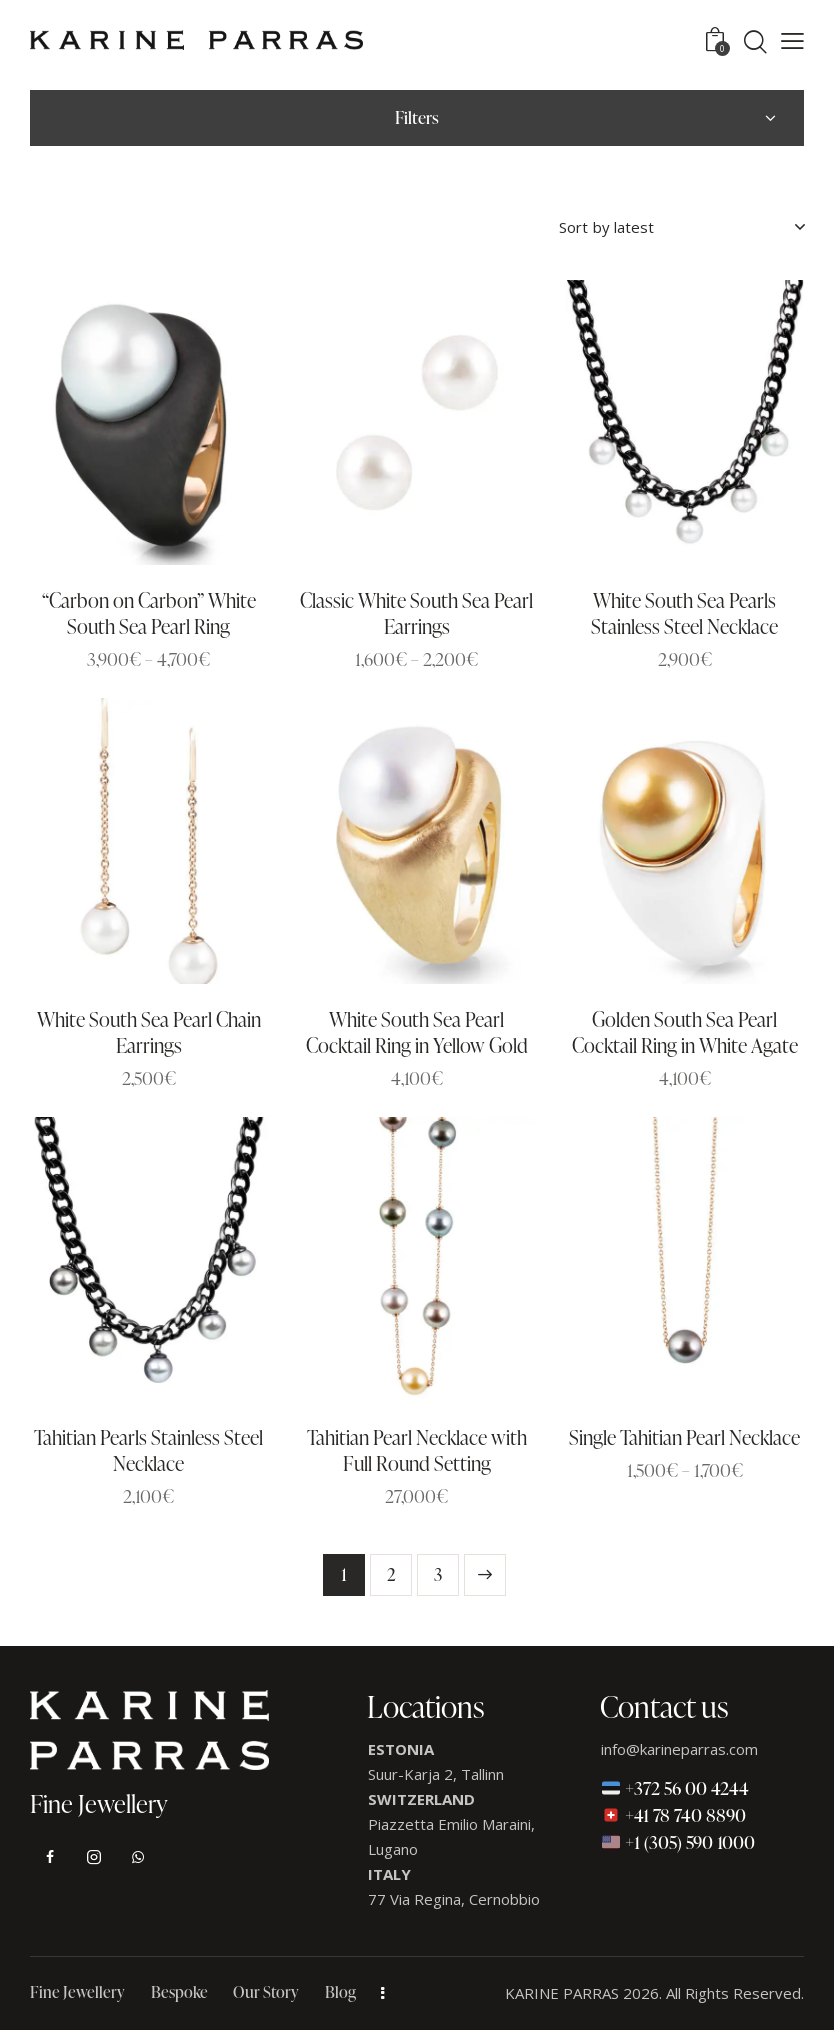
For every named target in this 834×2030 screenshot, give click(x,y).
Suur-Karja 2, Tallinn (436, 1774)
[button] (792, 40)
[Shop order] (681, 227)
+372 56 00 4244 (675, 1787)
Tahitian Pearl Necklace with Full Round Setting (417, 1450)
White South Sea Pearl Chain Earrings (149, 1032)
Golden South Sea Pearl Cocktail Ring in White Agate (685, 1032)
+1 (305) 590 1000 (678, 1841)
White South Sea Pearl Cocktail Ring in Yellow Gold (417, 1032)
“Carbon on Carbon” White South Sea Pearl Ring (149, 613)
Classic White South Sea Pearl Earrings (416, 613)
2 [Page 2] (391, 1574)
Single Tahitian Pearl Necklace (684, 1437)
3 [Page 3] (438, 1574)
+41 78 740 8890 (674, 1814)
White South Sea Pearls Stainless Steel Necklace (684, 613)
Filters (417, 117)
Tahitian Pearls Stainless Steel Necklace (148, 1450)
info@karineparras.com (679, 1749)
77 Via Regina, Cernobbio (454, 1899)
